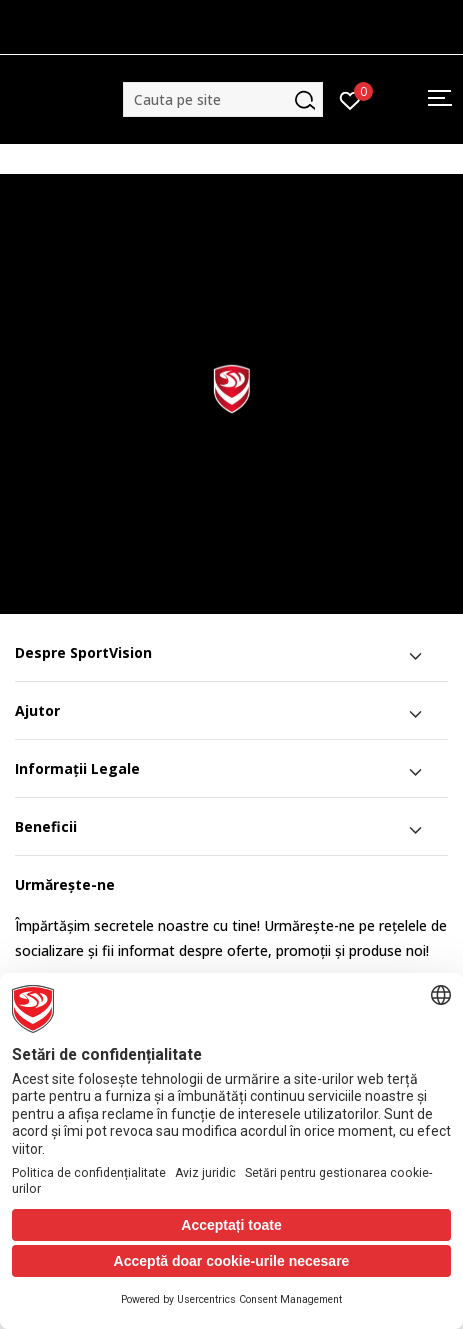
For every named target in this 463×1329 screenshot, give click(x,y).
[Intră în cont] (350, 99)
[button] (223, 99)
